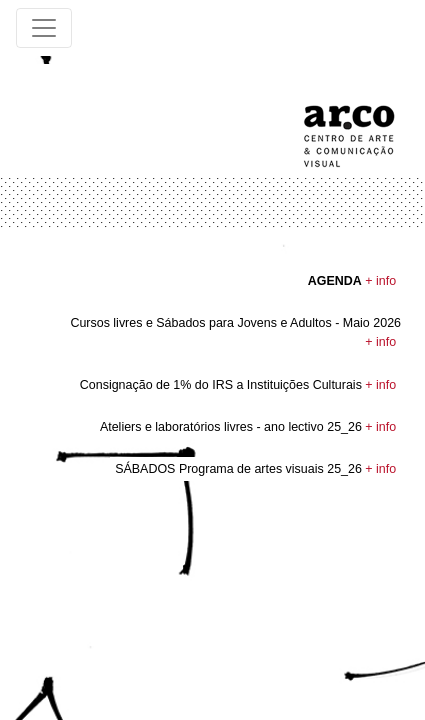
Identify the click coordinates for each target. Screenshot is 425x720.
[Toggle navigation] (44, 28)
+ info (380, 281)
